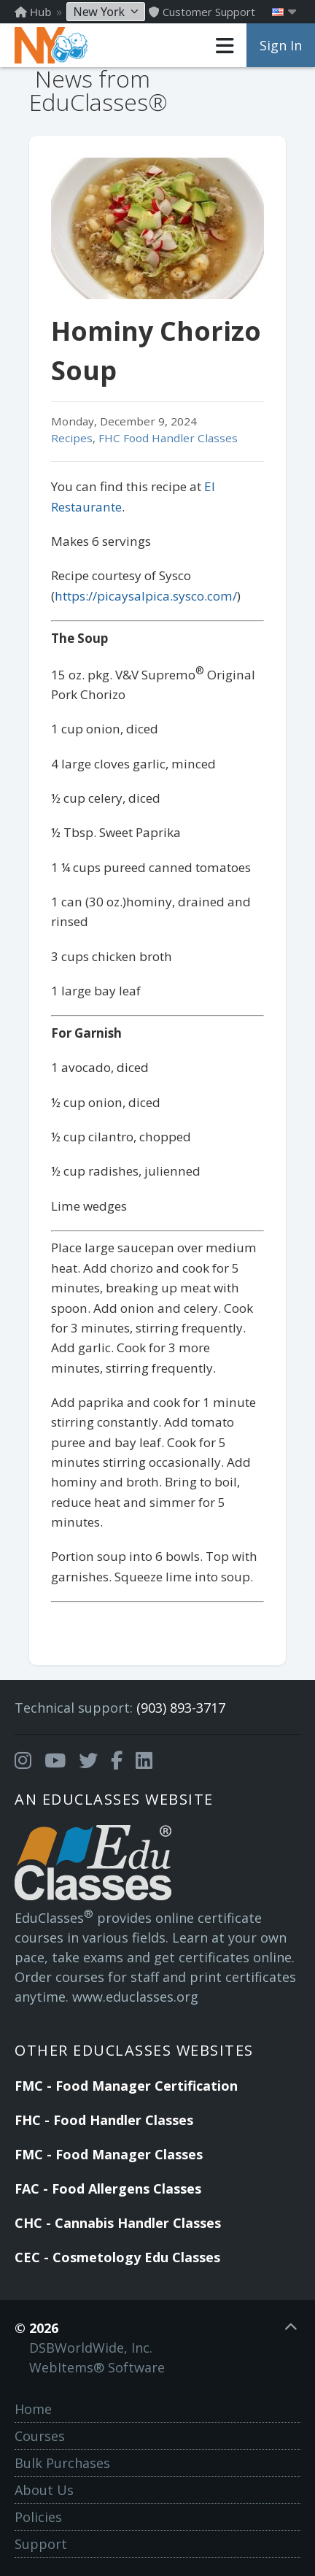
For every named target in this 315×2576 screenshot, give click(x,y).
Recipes (72, 438)
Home (33, 2409)
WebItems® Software (97, 2367)
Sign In (281, 45)
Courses (40, 2436)
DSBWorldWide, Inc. (90, 2347)
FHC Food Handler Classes (168, 438)
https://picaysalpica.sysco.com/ (146, 595)
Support (41, 2544)
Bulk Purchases (62, 2463)
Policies (38, 2517)
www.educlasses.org (135, 1996)
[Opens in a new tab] (23, 1760)
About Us (44, 2490)
